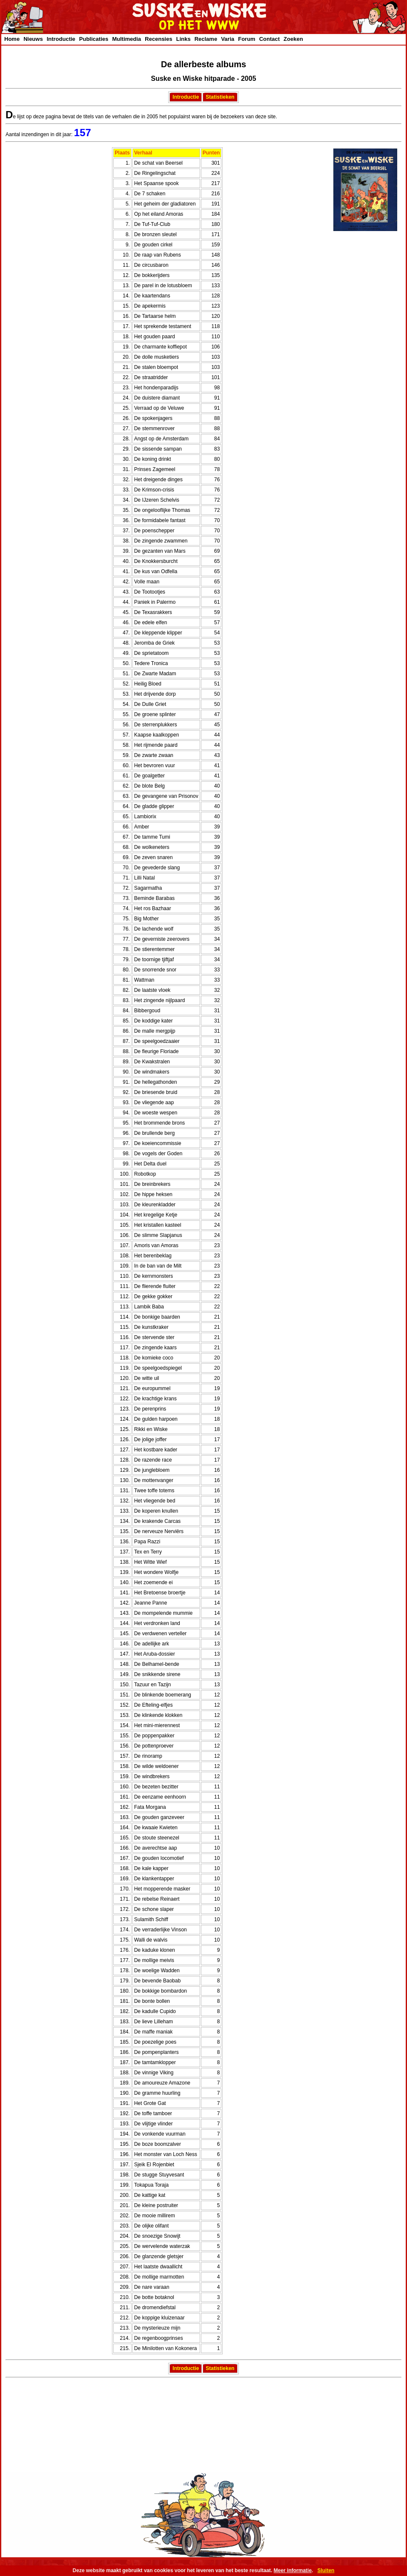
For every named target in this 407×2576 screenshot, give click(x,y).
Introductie (61, 39)
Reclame (206, 39)
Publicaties (94, 39)
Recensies (158, 39)
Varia (227, 39)
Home (12, 39)
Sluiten (325, 2570)
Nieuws (33, 39)
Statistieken (220, 97)
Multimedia (126, 39)
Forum (246, 39)
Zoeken (293, 39)
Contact (269, 39)
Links (183, 39)
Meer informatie (293, 2570)
